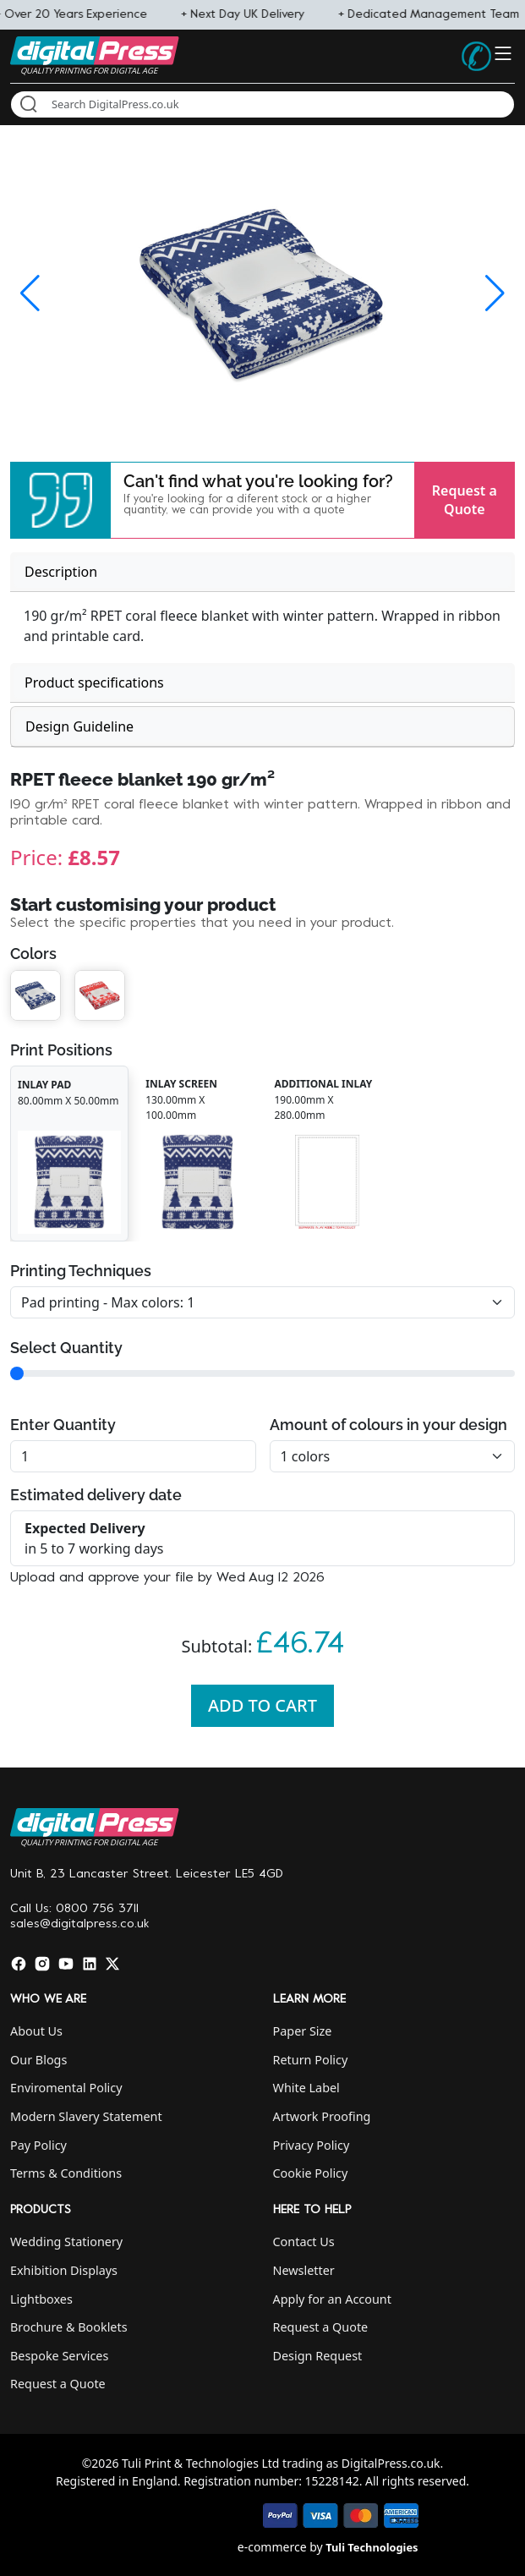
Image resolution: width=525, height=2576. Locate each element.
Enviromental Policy (66, 2088)
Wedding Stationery (66, 2241)
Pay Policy (38, 2145)
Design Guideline (79, 726)
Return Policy (310, 2060)
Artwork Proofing (322, 2116)
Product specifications (94, 682)
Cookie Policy (310, 2173)
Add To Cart (262, 1705)
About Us (36, 2031)
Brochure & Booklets (69, 2327)
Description (61, 571)
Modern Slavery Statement (86, 2116)
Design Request (318, 2356)
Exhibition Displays (64, 2270)
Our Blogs (38, 2060)
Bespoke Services (59, 2356)
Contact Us (304, 2241)
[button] (60, 500)
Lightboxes (41, 2299)
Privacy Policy (311, 2145)
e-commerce (272, 2547)
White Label (306, 2088)
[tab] (262, 572)
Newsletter (304, 2270)
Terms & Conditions (66, 2173)
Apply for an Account (332, 2299)
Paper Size (302, 2031)
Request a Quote (464, 499)
